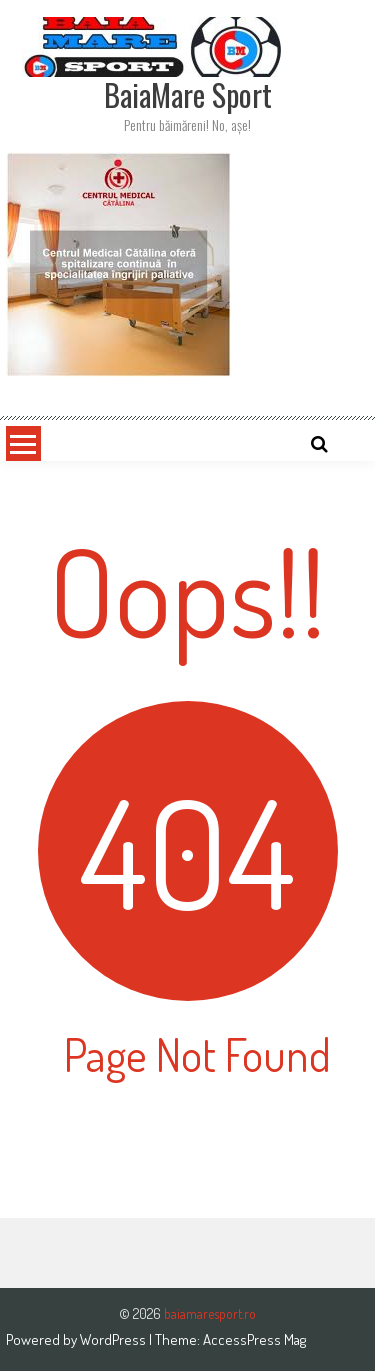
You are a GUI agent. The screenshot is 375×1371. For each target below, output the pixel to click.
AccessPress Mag (254, 1339)
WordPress (114, 1339)
